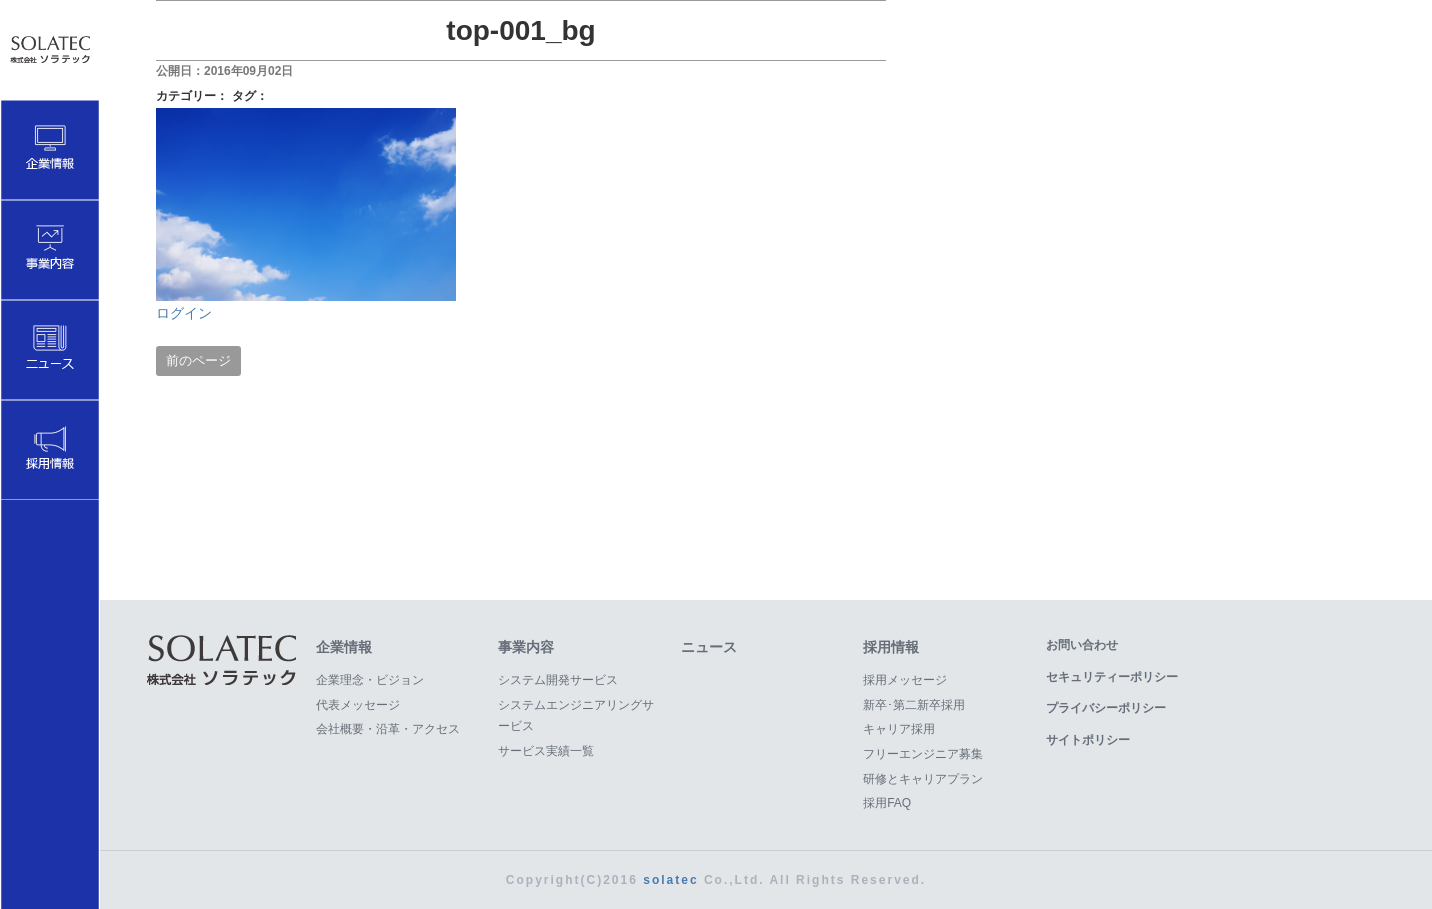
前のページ (198, 360)
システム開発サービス (558, 680)
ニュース (709, 647)
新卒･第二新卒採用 (914, 705)
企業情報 (344, 647)
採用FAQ (887, 803)
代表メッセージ (358, 705)
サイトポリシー (1088, 740)
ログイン (184, 313)
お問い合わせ (1082, 645)
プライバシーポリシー (1106, 708)
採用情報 (891, 647)
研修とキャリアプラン (923, 779)
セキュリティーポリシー (1112, 677)
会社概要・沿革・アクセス (388, 729)
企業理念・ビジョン (370, 680)
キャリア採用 (899, 729)
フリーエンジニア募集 (923, 754)
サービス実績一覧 (546, 751)
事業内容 (526, 647)
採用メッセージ (905, 680)
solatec (670, 880)
